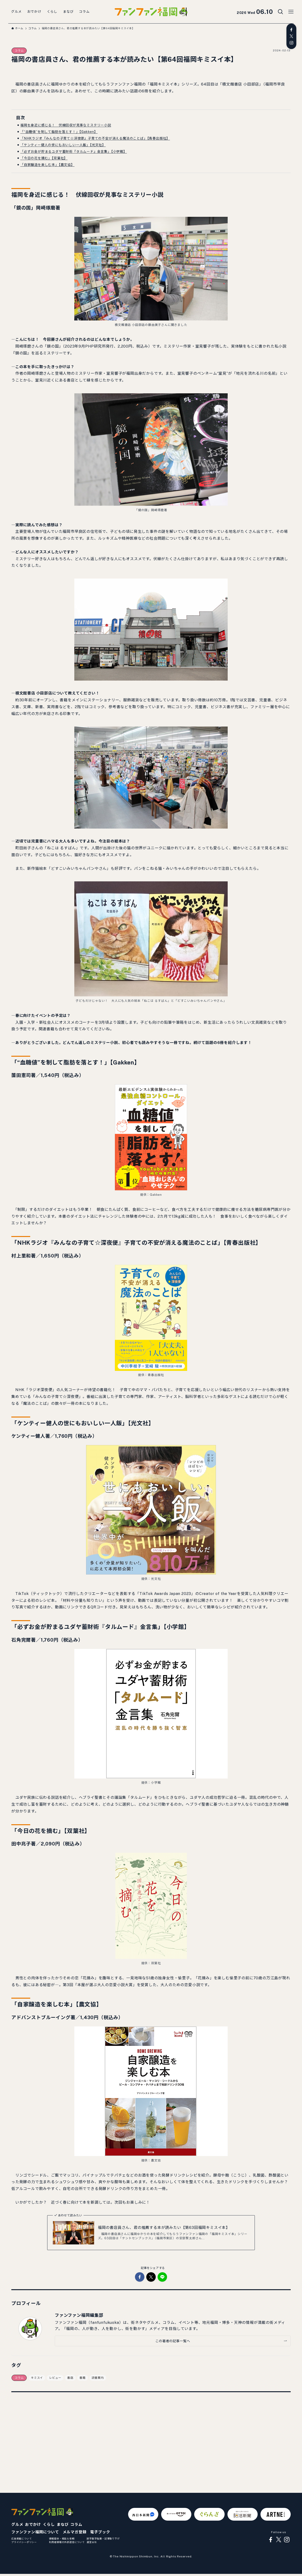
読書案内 (98, 2377)
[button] (139, 2277)
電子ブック (100, 2532)
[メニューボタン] (291, 12)
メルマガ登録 (75, 2532)
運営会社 (92, 2542)
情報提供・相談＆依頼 (62, 2538)
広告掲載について (21, 2538)
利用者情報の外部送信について (67, 2542)
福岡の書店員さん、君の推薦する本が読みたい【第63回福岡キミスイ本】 (164, 2227)
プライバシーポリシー (24, 2542)
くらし (49, 2524)
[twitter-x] (291, 36)
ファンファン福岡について (35, 2532)
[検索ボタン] (280, 12)
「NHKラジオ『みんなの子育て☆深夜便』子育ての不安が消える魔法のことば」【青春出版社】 (95, 138)
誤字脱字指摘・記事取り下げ (103, 2538)
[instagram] (291, 43)
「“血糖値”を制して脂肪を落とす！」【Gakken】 (59, 132)
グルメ (17, 2524)
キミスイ (37, 2377)
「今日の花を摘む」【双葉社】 (43, 158)
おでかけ (33, 2524)
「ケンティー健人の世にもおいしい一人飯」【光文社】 (63, 145)
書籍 (83, 2377)
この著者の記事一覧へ (172, 2341)
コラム (19, 50)
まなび (62, 2524)
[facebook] (291, 29)
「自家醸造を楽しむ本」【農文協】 (47, 165)
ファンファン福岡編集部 (79, 2315)
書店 (70, 2377)
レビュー (55, 2377)
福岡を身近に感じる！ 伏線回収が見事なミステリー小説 (65, 125)
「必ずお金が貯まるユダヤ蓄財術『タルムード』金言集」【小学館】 (73, 151)
